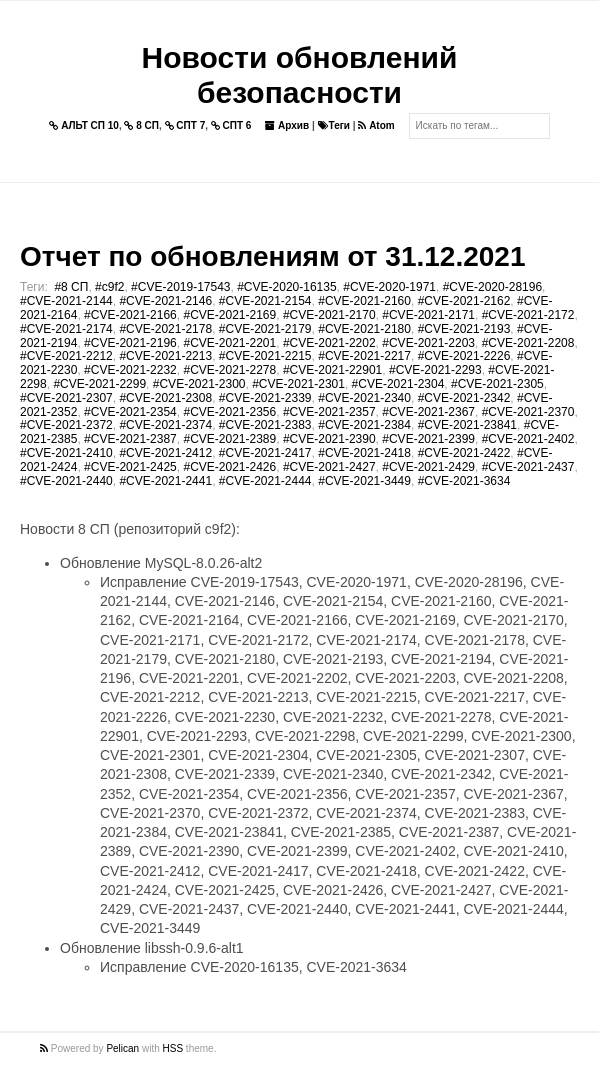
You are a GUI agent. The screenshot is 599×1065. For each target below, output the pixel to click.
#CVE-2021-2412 (165, 453)
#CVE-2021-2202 (329, 343)
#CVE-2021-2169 (229, 315)
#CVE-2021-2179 (265, 329)
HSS (173, 1048)
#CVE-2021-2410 (66, 453)
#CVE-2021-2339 (265, 398)
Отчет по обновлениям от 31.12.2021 (272, 256)
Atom (376, 125)
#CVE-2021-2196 (130, 343)
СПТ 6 (231, 125)
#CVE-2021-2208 (528, 343)
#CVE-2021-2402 (528, 439)
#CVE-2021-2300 (199, 384)
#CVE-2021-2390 (329, 439)
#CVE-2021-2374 (165, 425)
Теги (334, 125)
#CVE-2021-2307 (66, 398)
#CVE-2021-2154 (265, 301)
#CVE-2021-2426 (229, 467)
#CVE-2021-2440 (66, 481)
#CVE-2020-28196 (492, 287)
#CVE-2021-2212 (66, 356)
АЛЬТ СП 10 (84, 125)
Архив (287, 125)
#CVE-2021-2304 (398, 384)
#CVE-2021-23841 (467, 425)
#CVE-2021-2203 (428, 343)
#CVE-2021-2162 (464, 301)
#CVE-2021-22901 (332, 370)
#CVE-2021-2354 (130, 412)
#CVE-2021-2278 (229, 370)
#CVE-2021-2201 (229, 343)
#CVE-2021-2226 (464, 356)
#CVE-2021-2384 (364, 425)
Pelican (122, 1048)
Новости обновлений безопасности (300, 75)
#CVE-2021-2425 (130, 467)
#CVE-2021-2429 (428, 467)
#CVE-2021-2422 (464, 453)
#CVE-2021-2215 (265, 356)
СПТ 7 (185, 125)
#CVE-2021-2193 (464, 329)
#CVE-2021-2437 (528, 467)
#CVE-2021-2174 (66, 329)
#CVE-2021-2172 (528, 315)
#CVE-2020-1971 (389, 287)
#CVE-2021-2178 (165, 329)
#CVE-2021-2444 (265, 481)
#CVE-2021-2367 (428, 412)
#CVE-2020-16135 (286, 287)
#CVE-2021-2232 (130, 370)
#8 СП (71, 287)
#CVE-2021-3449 (364, 481)
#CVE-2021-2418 (364, 453)
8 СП (141, 125)
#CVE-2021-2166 (130, 315)
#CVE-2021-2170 (329, 315)
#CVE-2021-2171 (428, 315)
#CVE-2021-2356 (229, 412)
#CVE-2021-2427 (329, 467)
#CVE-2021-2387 (130, 439)
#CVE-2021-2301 (298, 384)
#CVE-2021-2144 (66, 301)
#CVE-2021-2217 (364, 356)
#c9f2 (109, 287)
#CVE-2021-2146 (165, 301)
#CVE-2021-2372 (66, 425)
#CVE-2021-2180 (364, 329)
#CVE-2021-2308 (165, 398)
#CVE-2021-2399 (428, 439)
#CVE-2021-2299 (99, 384)
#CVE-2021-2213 (165, 356)
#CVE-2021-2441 (165, 481)
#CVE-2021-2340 (364, 398)
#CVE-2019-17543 (180, 287)
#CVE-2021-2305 (497, 384)
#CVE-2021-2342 (464, 398)
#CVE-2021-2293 (435, 370)
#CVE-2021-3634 (464, 481)
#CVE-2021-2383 (265, 425)
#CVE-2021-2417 (265, 453)
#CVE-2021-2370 (528, 412)
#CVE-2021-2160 (364, 301)
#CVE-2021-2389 (229, 439)
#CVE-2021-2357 (329, 412)
